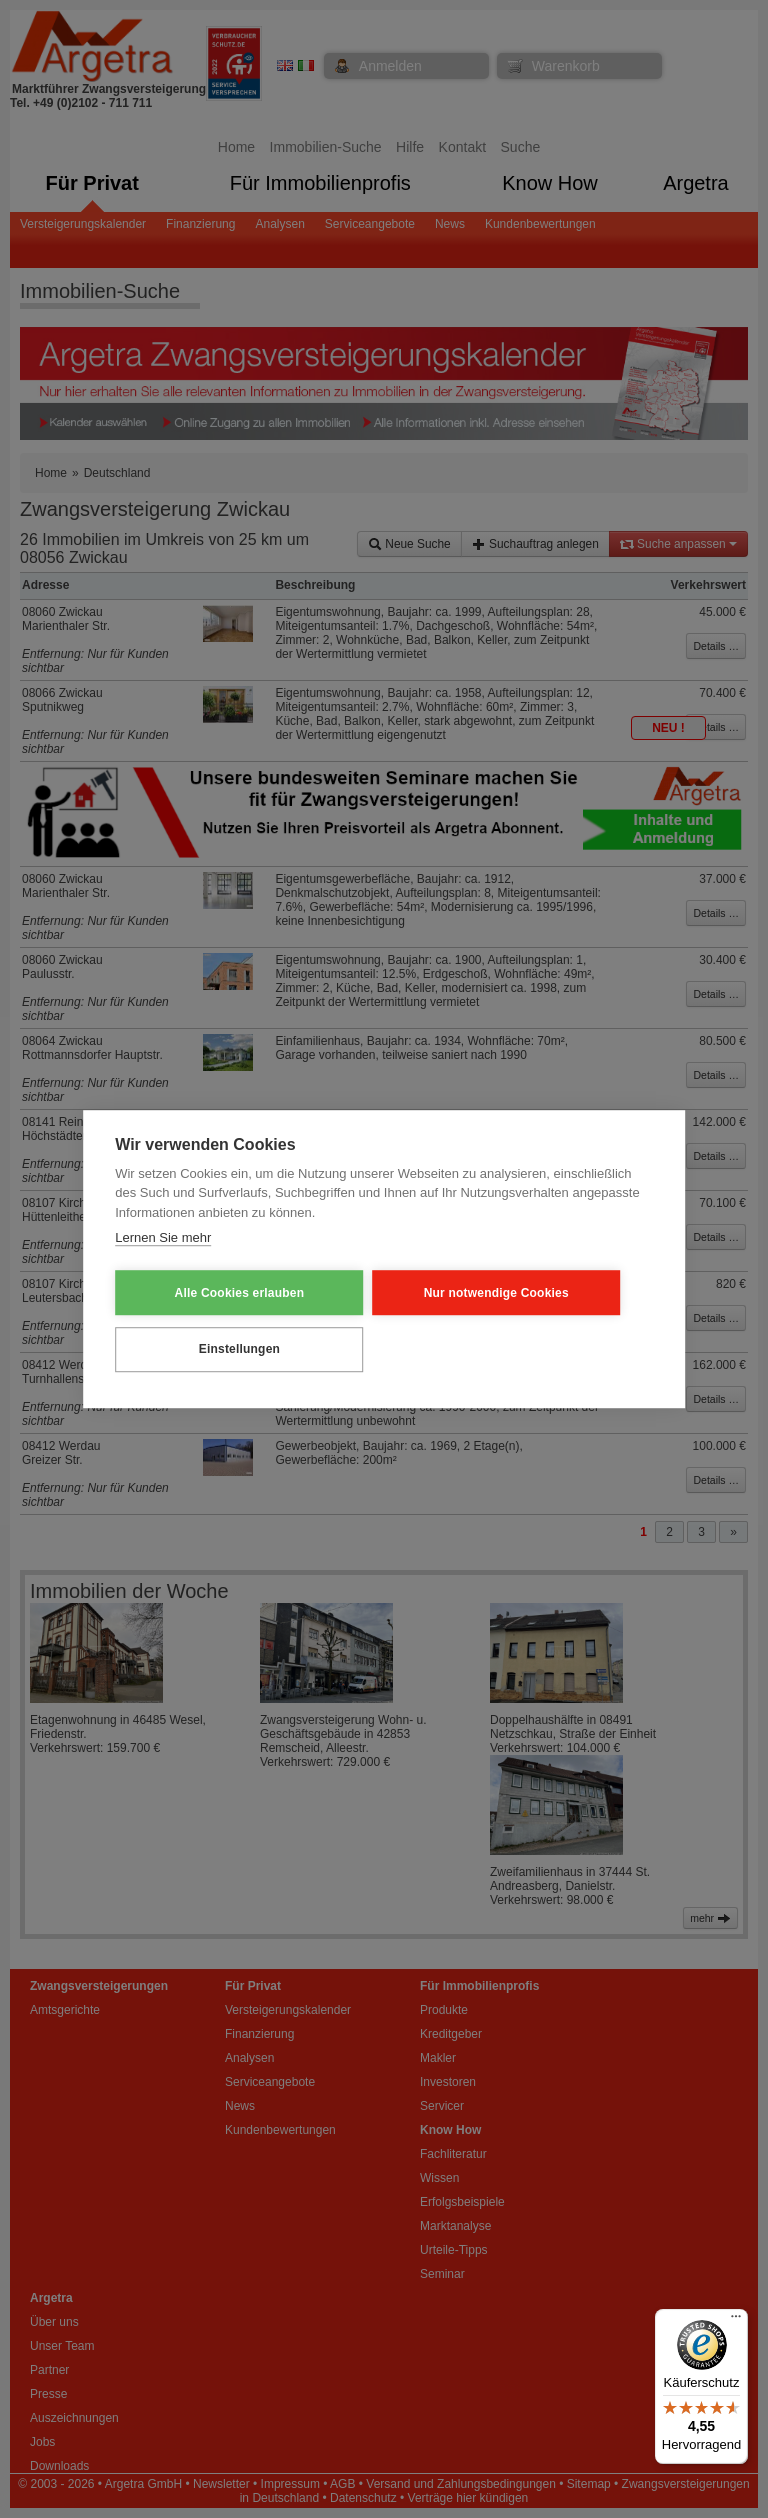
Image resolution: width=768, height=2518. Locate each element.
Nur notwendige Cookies (419, 1293)
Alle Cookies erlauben (213, 1293)
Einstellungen (213, 1348)
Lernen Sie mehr (163, 1239)
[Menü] (736, 2321)
